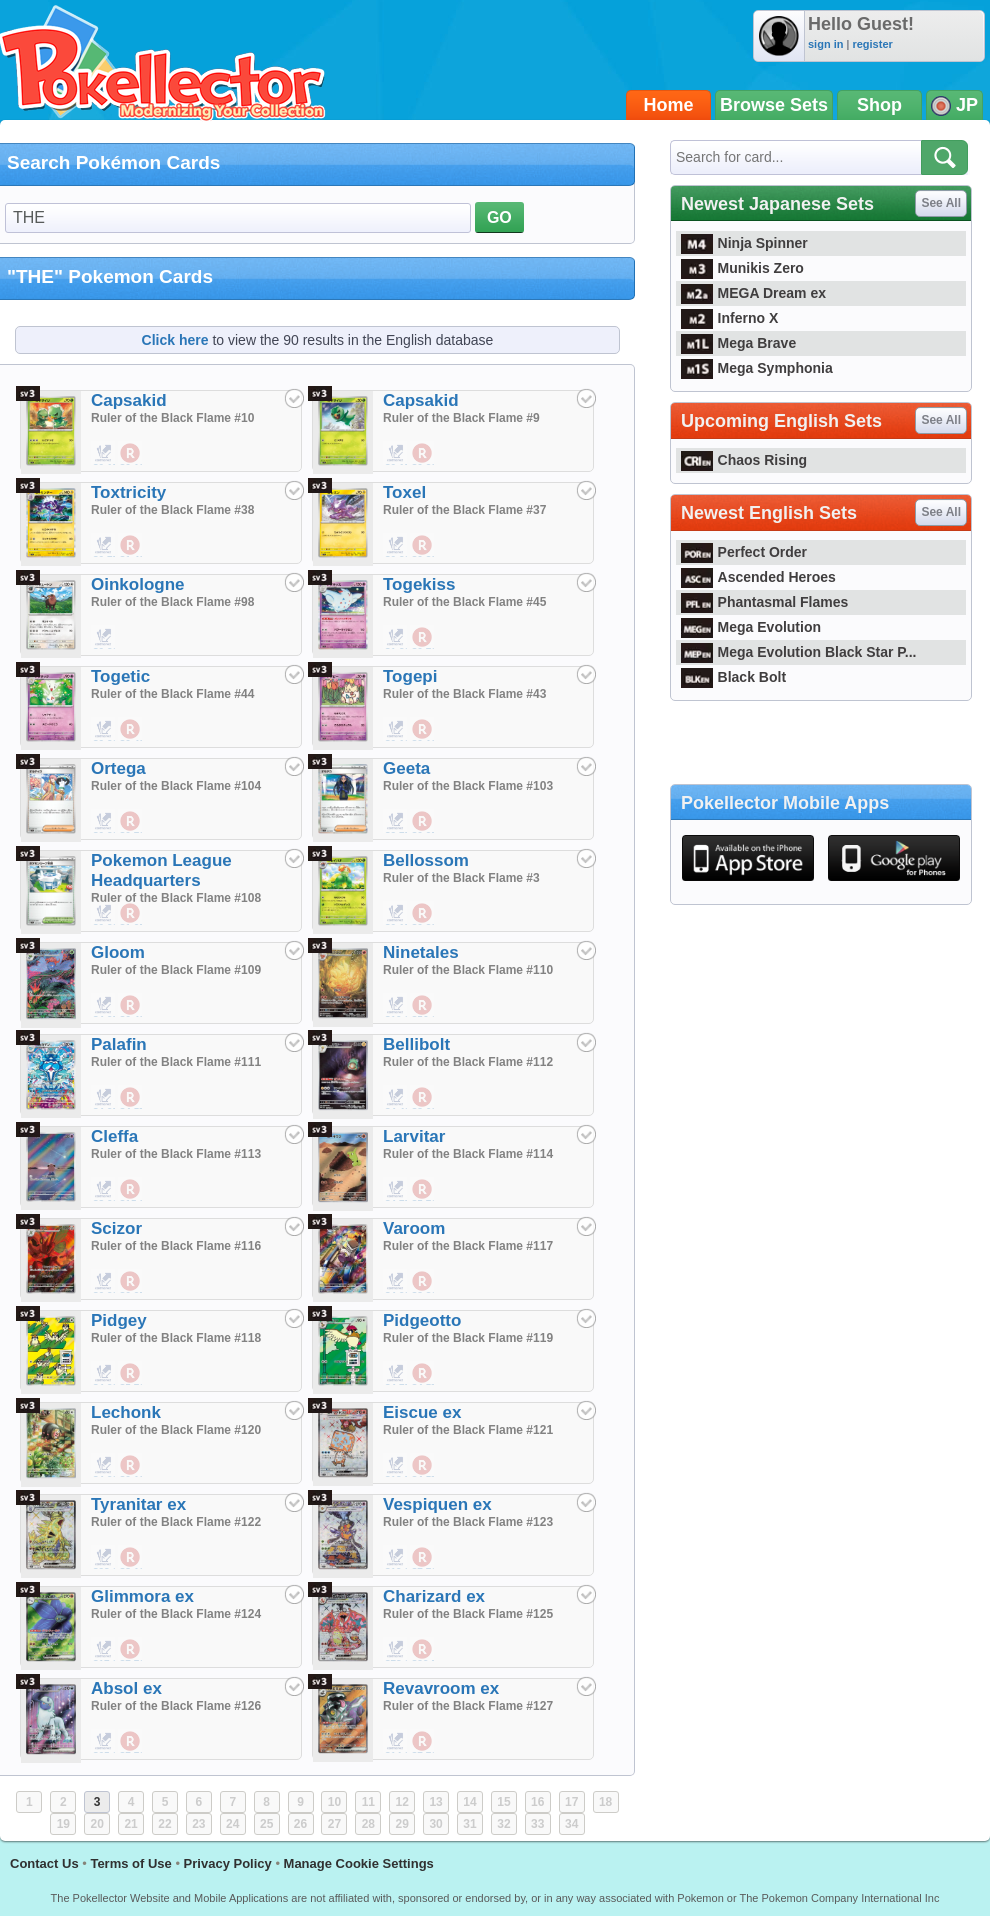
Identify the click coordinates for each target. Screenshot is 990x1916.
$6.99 (104, 1282)
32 (503, 1824)
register (872, 44)
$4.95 (104, 1006)
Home (669, 105)
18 (605, 1802)
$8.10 (131, 1558)
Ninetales (421, 952)
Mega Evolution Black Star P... (799, 652)
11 (368, 1802)
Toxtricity (128, 492)
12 (402, 1802)
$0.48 (131, 730)
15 (503, 1802)
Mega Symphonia (757, 368)
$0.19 (131, 454)
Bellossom (426, 860)
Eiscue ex (422, 1412)
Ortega (118, 768)
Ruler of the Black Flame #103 (468, 786)
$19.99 (396, 1558)
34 (571, 1824)
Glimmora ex (142, 1596)
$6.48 (131, 1006)
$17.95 (104, 1650)
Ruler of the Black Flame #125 (468, 1614)
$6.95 (131, 1282)
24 (232, 1824)
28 (368, 1824)
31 (469, 1824)
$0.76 (423, 638)
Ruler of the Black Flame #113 (176, 1154)
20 (97, 1824)
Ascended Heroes (758, 577)
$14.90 (396, 1742)
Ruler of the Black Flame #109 (176, 970)
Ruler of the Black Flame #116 (176, 1246)
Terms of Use (130, 1863)
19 (63, 1824)
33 (537, 1824)
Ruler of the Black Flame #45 (464, 602)
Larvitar (414, 1136)
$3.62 (423, 1098)
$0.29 (423, 454)
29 (402, 1824)
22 (164, 1824)
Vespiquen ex (437, 1504)
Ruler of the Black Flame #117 (468, 1246)
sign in (825, 44)
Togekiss (419, 584)
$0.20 (396, 546)
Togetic (120, 676)
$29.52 (423, 1650)
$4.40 (396, 1098)
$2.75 (396, 822)
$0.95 (423, 822)
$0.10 (396, 730)
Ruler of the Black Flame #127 (468, 1706)
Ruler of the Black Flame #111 (176, 1062)
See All (941, 203)
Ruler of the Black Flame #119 (468, 1338)
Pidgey (119, 1320)
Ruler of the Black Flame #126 (176, 1706)
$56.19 (423, 1006)
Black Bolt (733, 677)
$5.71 (423, 1190)
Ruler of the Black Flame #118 (176, 1338)
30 (435, 1824)
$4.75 (396, 1190)
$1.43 (131, 546)
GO (499, 217)
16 (537, 1802)
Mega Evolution (751, 627)
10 (334, 1802)
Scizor (116, 1228)
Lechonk (126, 1412)
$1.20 (396, 638)
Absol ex (126, 1688)
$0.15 (104, 454)
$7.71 (423, 1558)
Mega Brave (738, 343)
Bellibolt (416, 1044)
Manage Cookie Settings (359, 1863)
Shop (879, 105)
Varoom (414, 1228)
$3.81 (423, 1282)
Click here (175, 340)
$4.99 (396, 1282)
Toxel (404, 492)
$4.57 (131, 1098)
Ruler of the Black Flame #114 (468, 1154)
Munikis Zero (742, 268)
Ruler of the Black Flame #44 (172, 694)
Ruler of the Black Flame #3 (461, 878)
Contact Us (44, 1863)
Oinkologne (138, 584)
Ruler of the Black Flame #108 (176, 898)
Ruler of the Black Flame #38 (172, 510)
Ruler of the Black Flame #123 (468, 1522)
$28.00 (104, 1558)
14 (469, 1802)
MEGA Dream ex (753, 293)
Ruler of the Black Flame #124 (176, 1614)
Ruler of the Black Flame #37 (464, 510)
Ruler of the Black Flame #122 (176, 1522)
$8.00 (104, 1190)
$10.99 (396, 1006)
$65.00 (104, 1742)
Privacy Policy (228, 1863)
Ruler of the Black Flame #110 (468, 970)
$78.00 (396, 1650)
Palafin (119, 1044)
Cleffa (114, 1136)
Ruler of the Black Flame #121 (468, 1430)
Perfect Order (744, 552)
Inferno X (729, 318)
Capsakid (129, 400)
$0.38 (423, 546)
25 (266, 1824)
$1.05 (131, 914)
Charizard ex (434, 1596)
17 (571, 1802)
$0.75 (104, 546)
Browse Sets (774, 105)
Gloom (118, 952)
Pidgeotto (422, 1320)
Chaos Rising (744, 460)
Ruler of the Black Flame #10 (172, 418)
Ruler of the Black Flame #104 (176, 786)
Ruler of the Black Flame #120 (176, 1430)
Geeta (406, 768)
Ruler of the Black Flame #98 (172, 602)
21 (130, 1824)
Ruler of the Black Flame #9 (461, 418)
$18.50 (396, 1466)
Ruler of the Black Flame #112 (468, 1062)
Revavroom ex (441, 1688)
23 (198, 1824)
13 (435, 1802)
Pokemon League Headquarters (161, 870)
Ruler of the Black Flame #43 (464, 694)
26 (300, 1824)
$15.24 (131, 1190)
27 (334, 1824)
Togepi (410, 676)
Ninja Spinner (744, 243)
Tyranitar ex (138, 1504)
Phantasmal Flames (764, 602)
